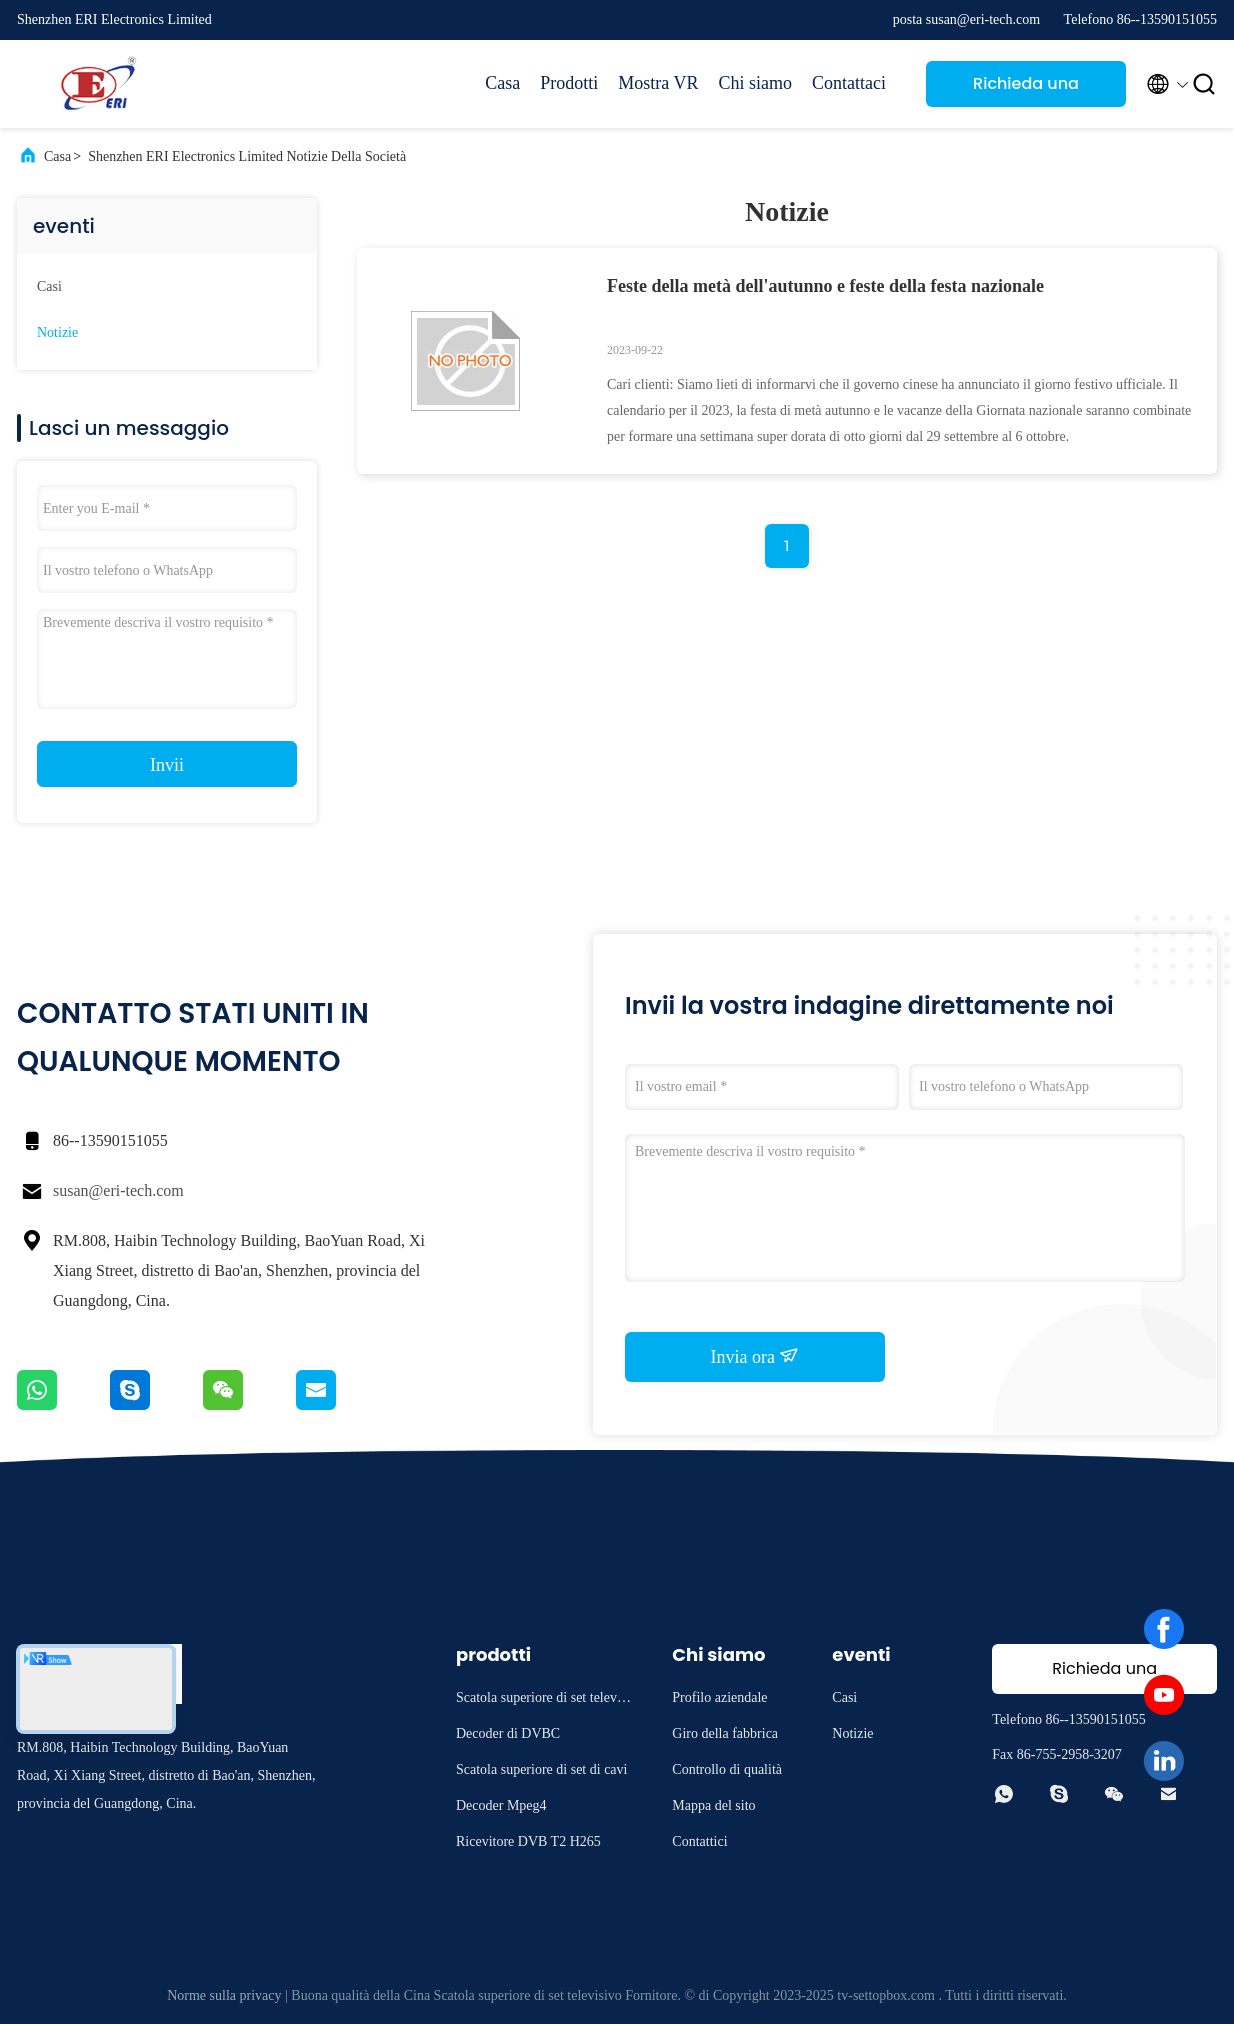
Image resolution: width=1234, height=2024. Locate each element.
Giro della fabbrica (725, 1733)
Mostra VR (658, 83)
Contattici (699, 1841)
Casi (49, 286)
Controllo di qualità (727, 1769)
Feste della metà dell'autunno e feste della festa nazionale (825, 286)
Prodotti (569, 83)
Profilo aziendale (719, 1697)
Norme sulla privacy (224, 1995)
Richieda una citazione (1026, 89)
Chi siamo (756, 83)
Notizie (57, 332)
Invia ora (755, 1356)
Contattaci (849, 83)
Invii (167, 765)
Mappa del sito (713, 1805)
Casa (502, 83)
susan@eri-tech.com (118, 1190)
